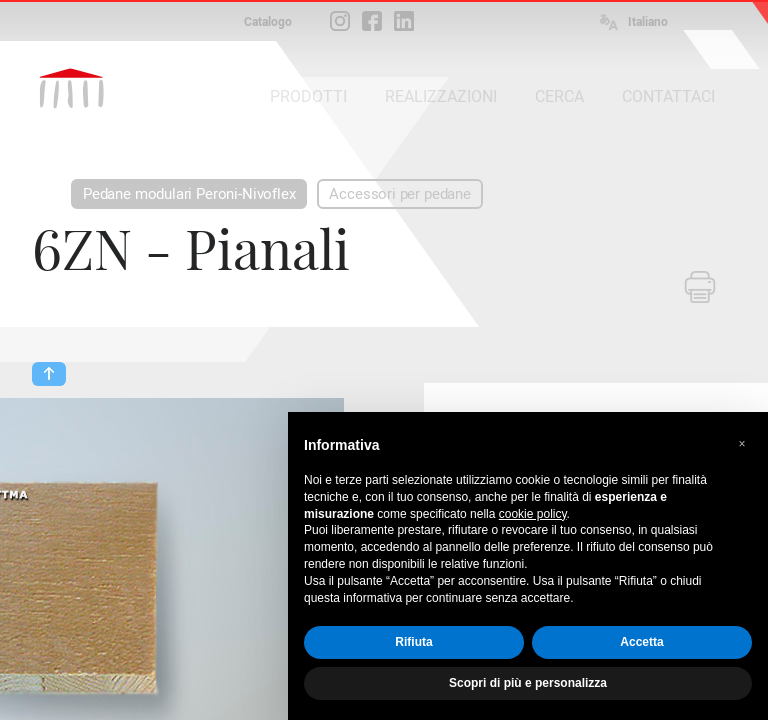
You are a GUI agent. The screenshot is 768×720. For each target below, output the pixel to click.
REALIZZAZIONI (441, 96)
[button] (742, 444)
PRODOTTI (308, 96)
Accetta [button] (641, 642)
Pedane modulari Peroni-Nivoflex (189, 194)
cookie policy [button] (533, 514)
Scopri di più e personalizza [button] (528, 683)
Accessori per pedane (399, 194)
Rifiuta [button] (413, 642)
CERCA (559, 96)
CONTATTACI (668, 96)
